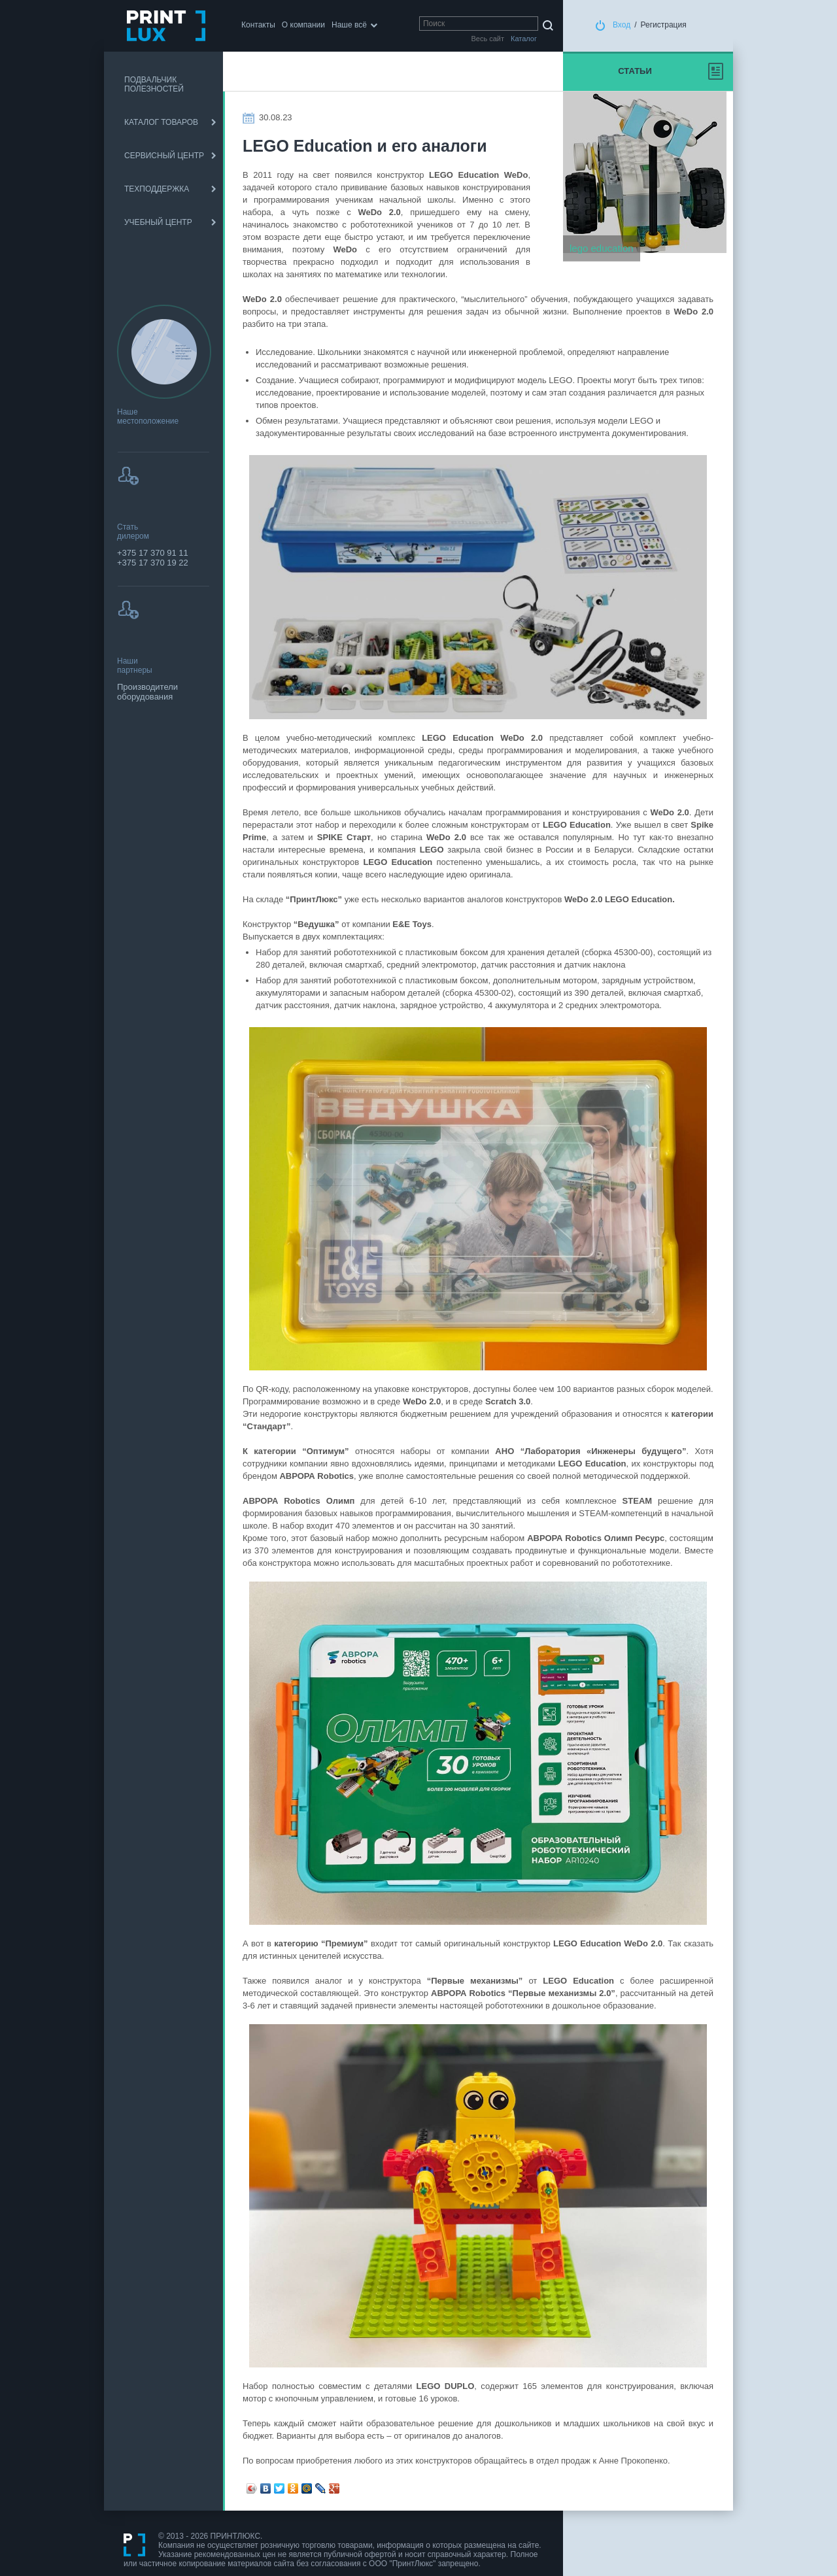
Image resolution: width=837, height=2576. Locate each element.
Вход (621, 24)
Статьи (635, 71)
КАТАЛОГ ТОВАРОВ (161, 122)
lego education (602, 248)
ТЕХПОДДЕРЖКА (156, 189)
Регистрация (664, 24)
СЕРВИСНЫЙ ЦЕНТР (164, 155)
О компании (303, 24)
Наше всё (349, 24)
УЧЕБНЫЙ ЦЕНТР (158, 222)
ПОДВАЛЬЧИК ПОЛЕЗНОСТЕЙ (154, 84)
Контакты (258, 24)
